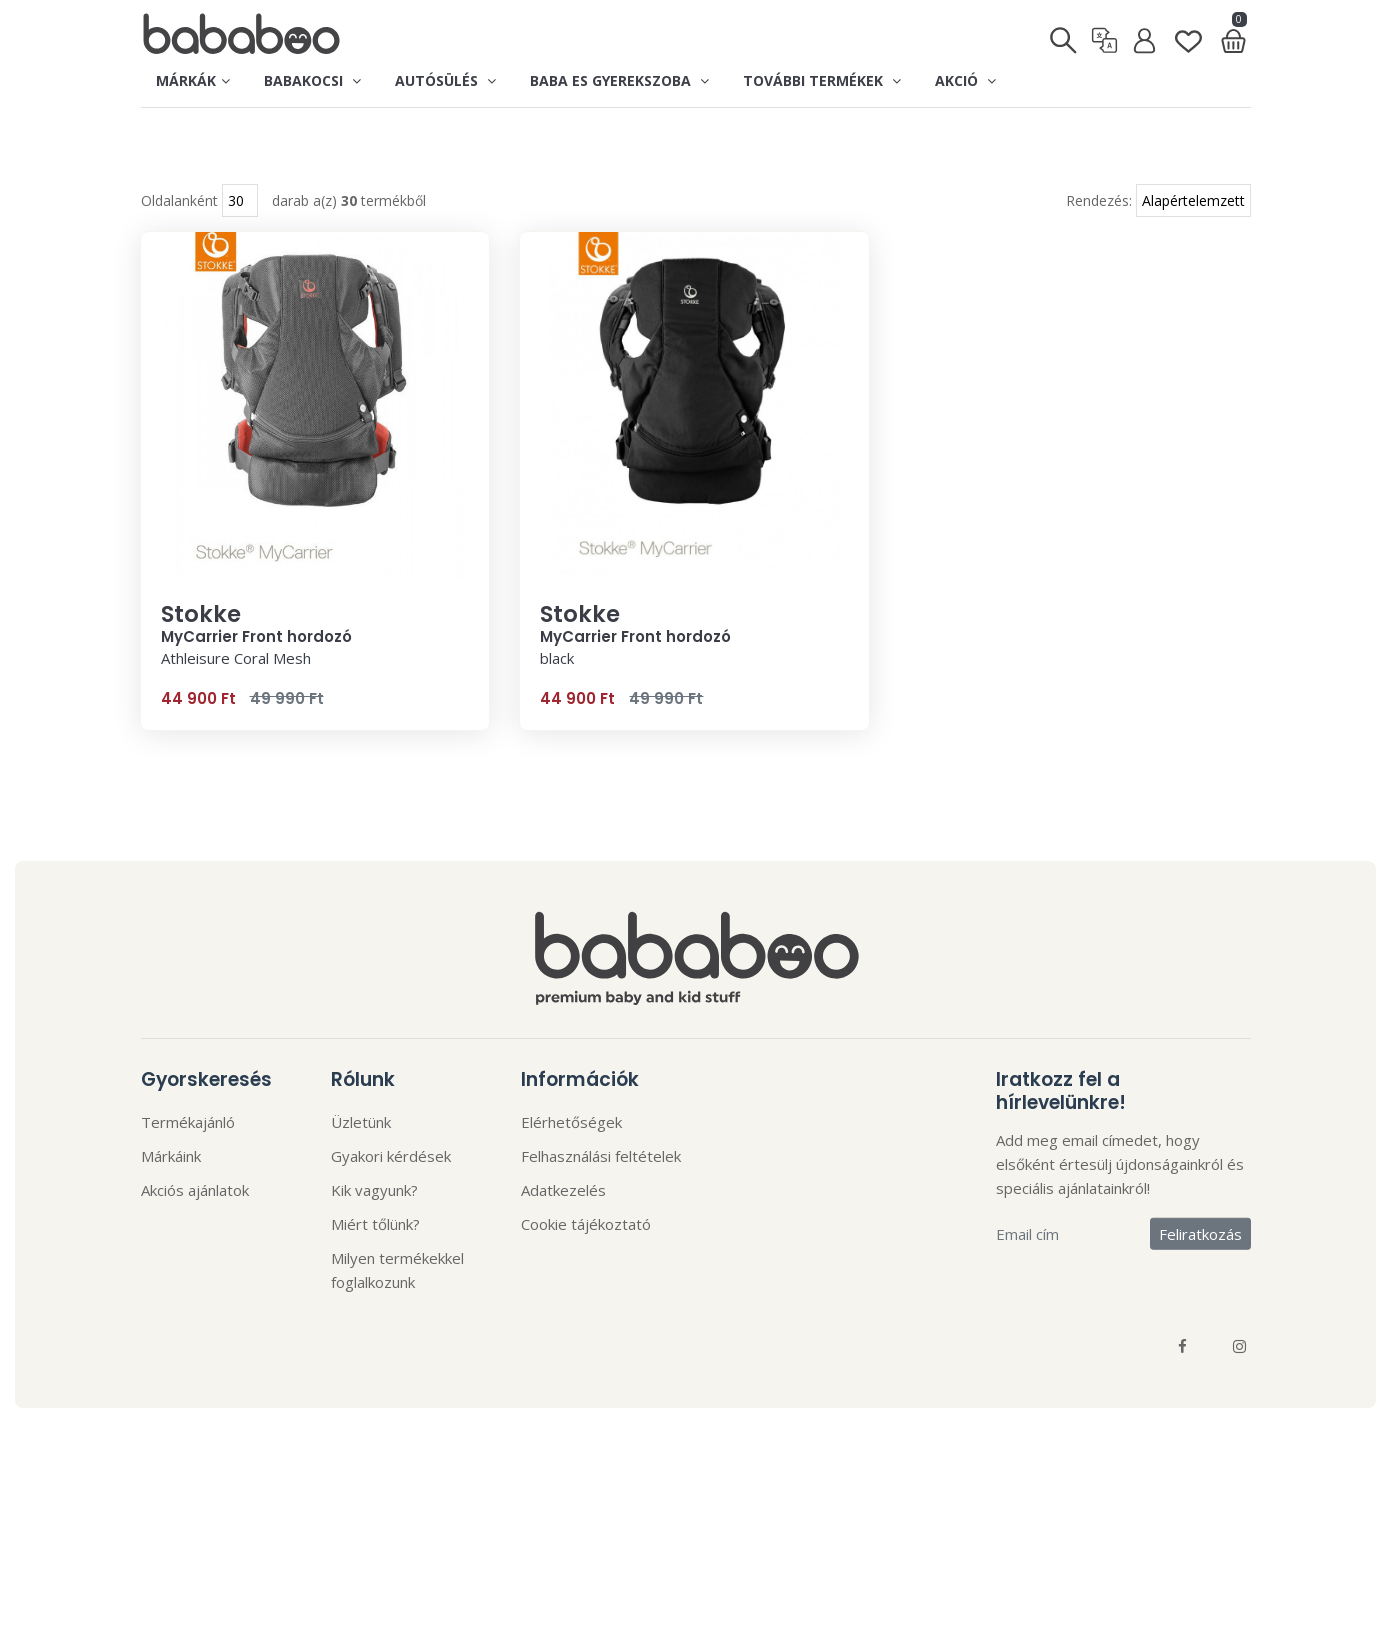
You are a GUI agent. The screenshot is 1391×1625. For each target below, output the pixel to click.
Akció (965, 80)
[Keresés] (1064, 36)
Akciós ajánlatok (195, 1231)
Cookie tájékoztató (586, 1265)
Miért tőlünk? (375, 1265)
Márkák (193, 80)
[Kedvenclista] (1188, 34)
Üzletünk (361, 1163)
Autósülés (445, 80)
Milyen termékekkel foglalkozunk (397, 1311)
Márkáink (171, 1197)
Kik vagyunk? (374, 1231)
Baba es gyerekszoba (619, 80)
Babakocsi (312, 80)
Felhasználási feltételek (601, 1197)
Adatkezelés (563, 1231)
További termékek (822, 80)
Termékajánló (188, 1163)
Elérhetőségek (571, 1163)
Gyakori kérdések (391, 1197)
